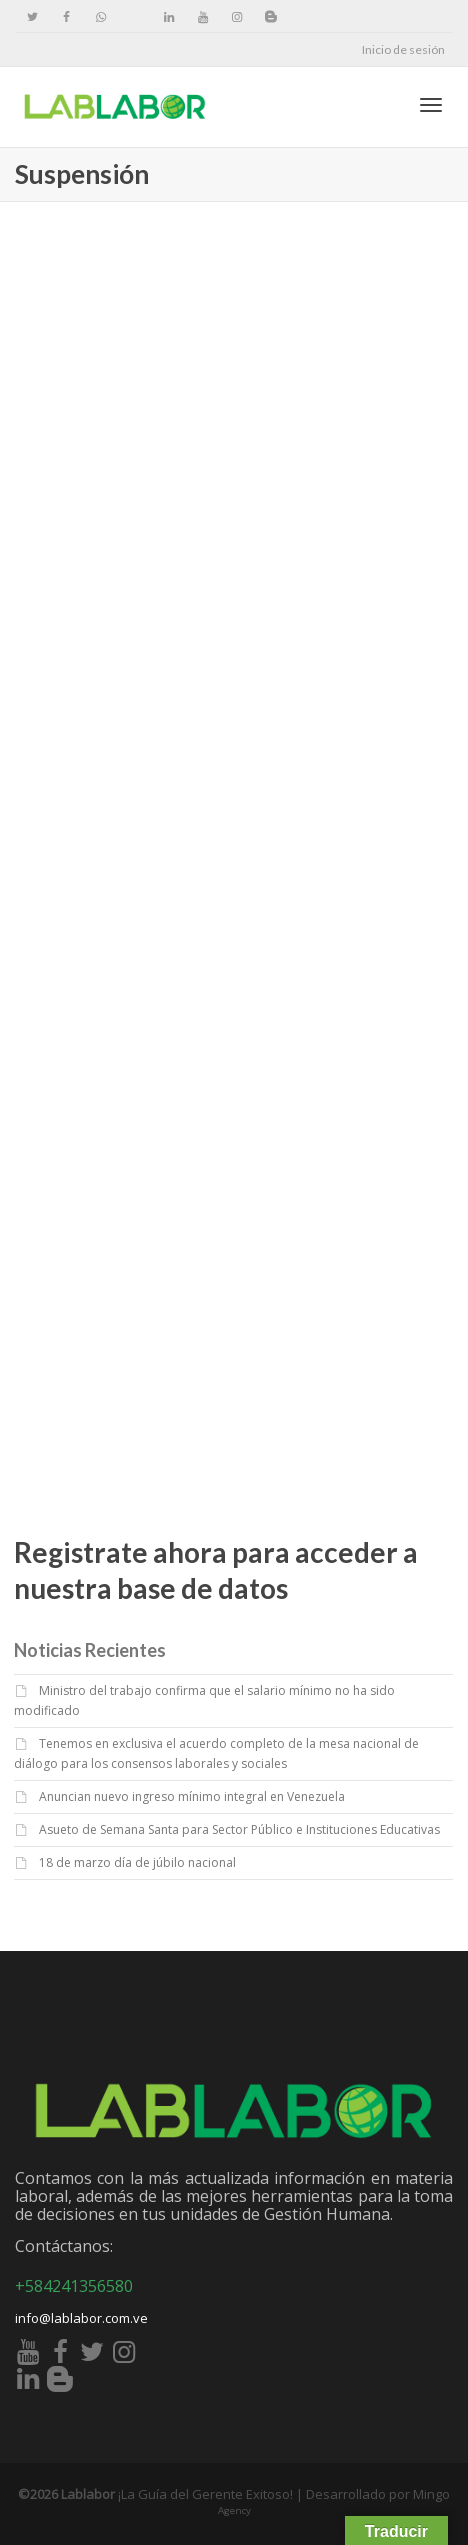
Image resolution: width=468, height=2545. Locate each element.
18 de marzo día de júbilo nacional (137, 1862)
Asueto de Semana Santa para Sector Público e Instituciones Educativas (239, 1829)
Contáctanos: (64, 2246)
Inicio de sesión (403, 49)
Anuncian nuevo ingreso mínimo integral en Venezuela (192, 1796)
